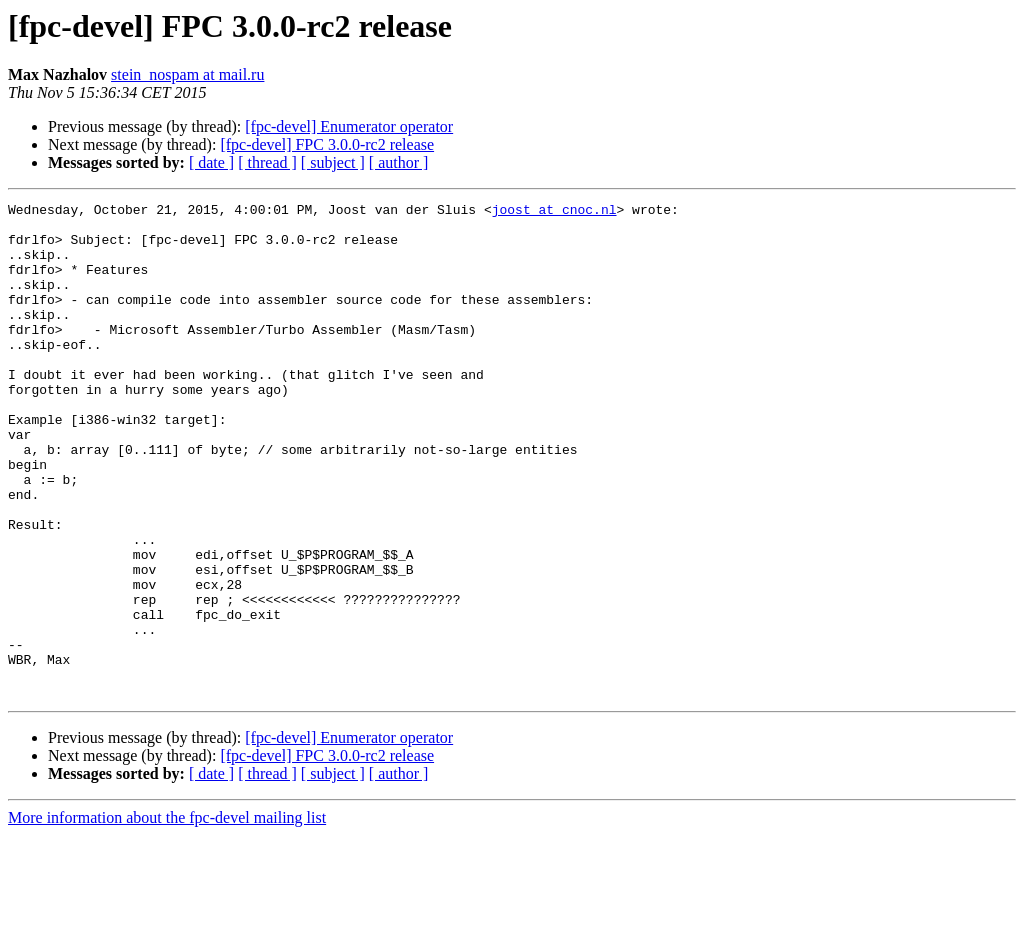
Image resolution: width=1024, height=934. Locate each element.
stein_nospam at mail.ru (187, 74)
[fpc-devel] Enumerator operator (349, 126)
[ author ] (399, 162)
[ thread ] (267, 162)
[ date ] (211, 162)
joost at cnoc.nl (554, 212)
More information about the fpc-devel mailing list (167, 916)
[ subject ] (333, 162)
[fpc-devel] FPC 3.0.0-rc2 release (327, 144)
